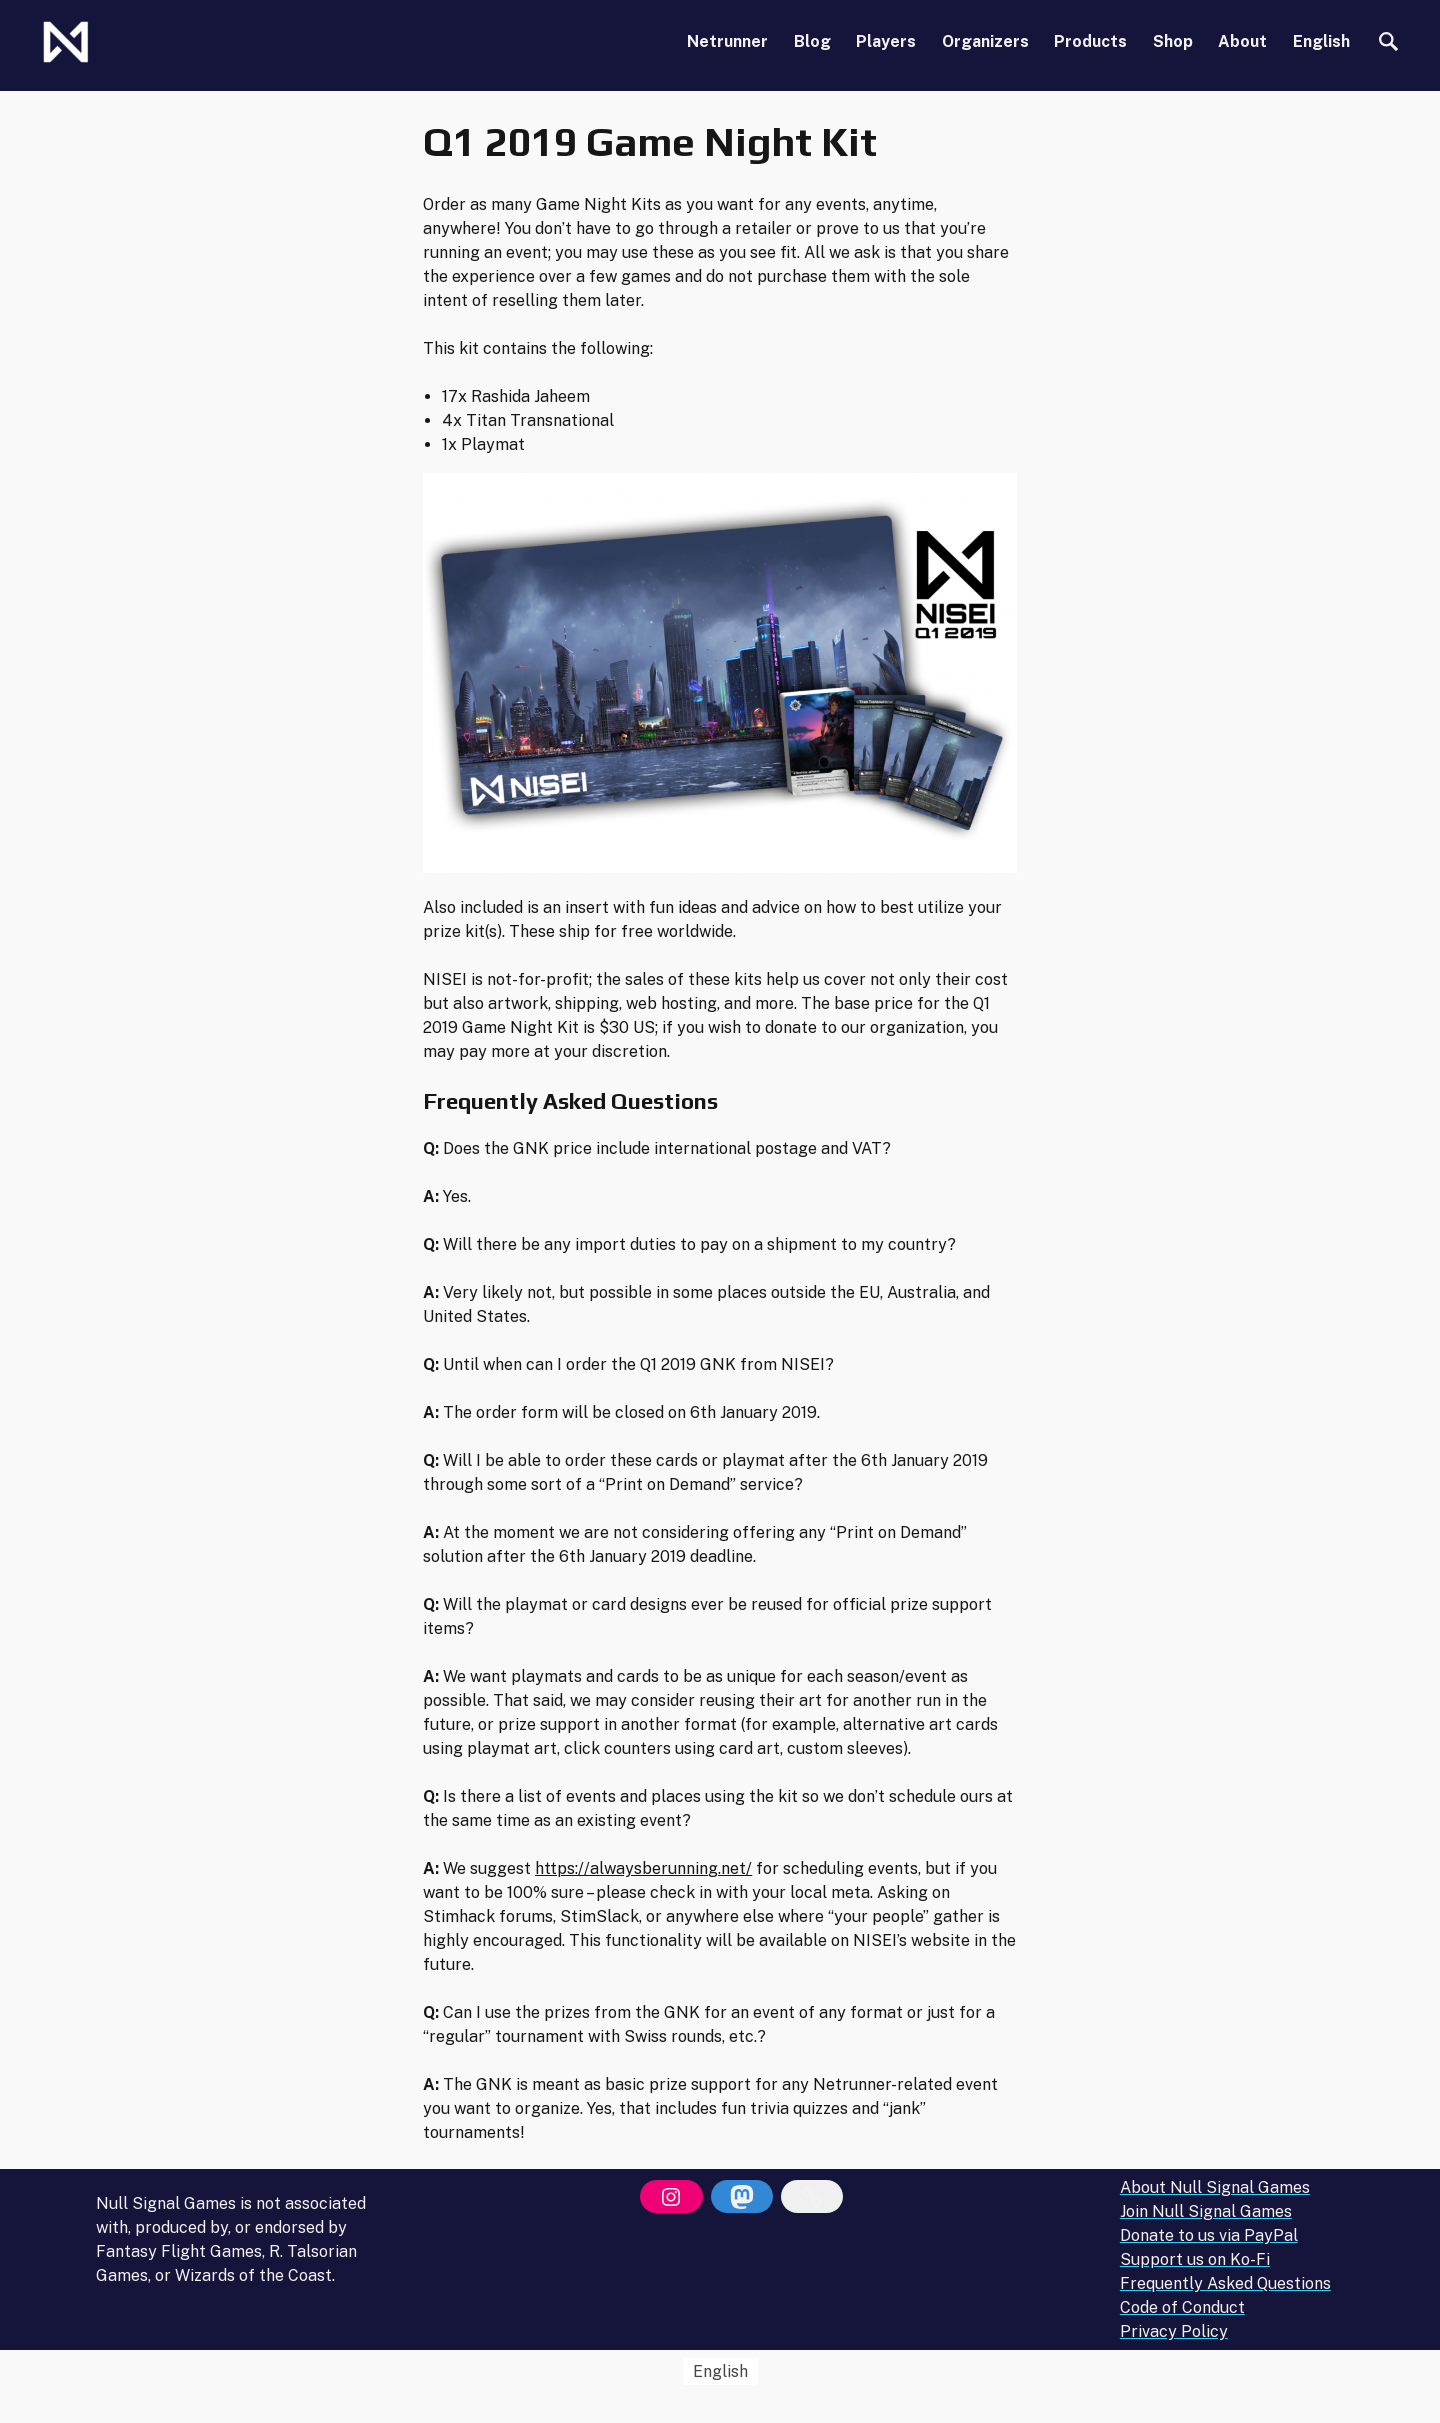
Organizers (985, 41)
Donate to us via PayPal (1209, 2235)
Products (1090, 41)
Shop (1173, 41)
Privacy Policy (1174, 2331)
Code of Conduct (1182, 2307)
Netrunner (727, 41)
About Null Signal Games (1215, 2187)
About (1242, 41)
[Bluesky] (812, 2197)
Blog (812, 41)
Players (886, 41)
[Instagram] (671, 2197)
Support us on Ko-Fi (1195, 2259)
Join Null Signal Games (1206, 2211)
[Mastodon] (742, 2197)
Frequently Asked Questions (1225, 2283)
